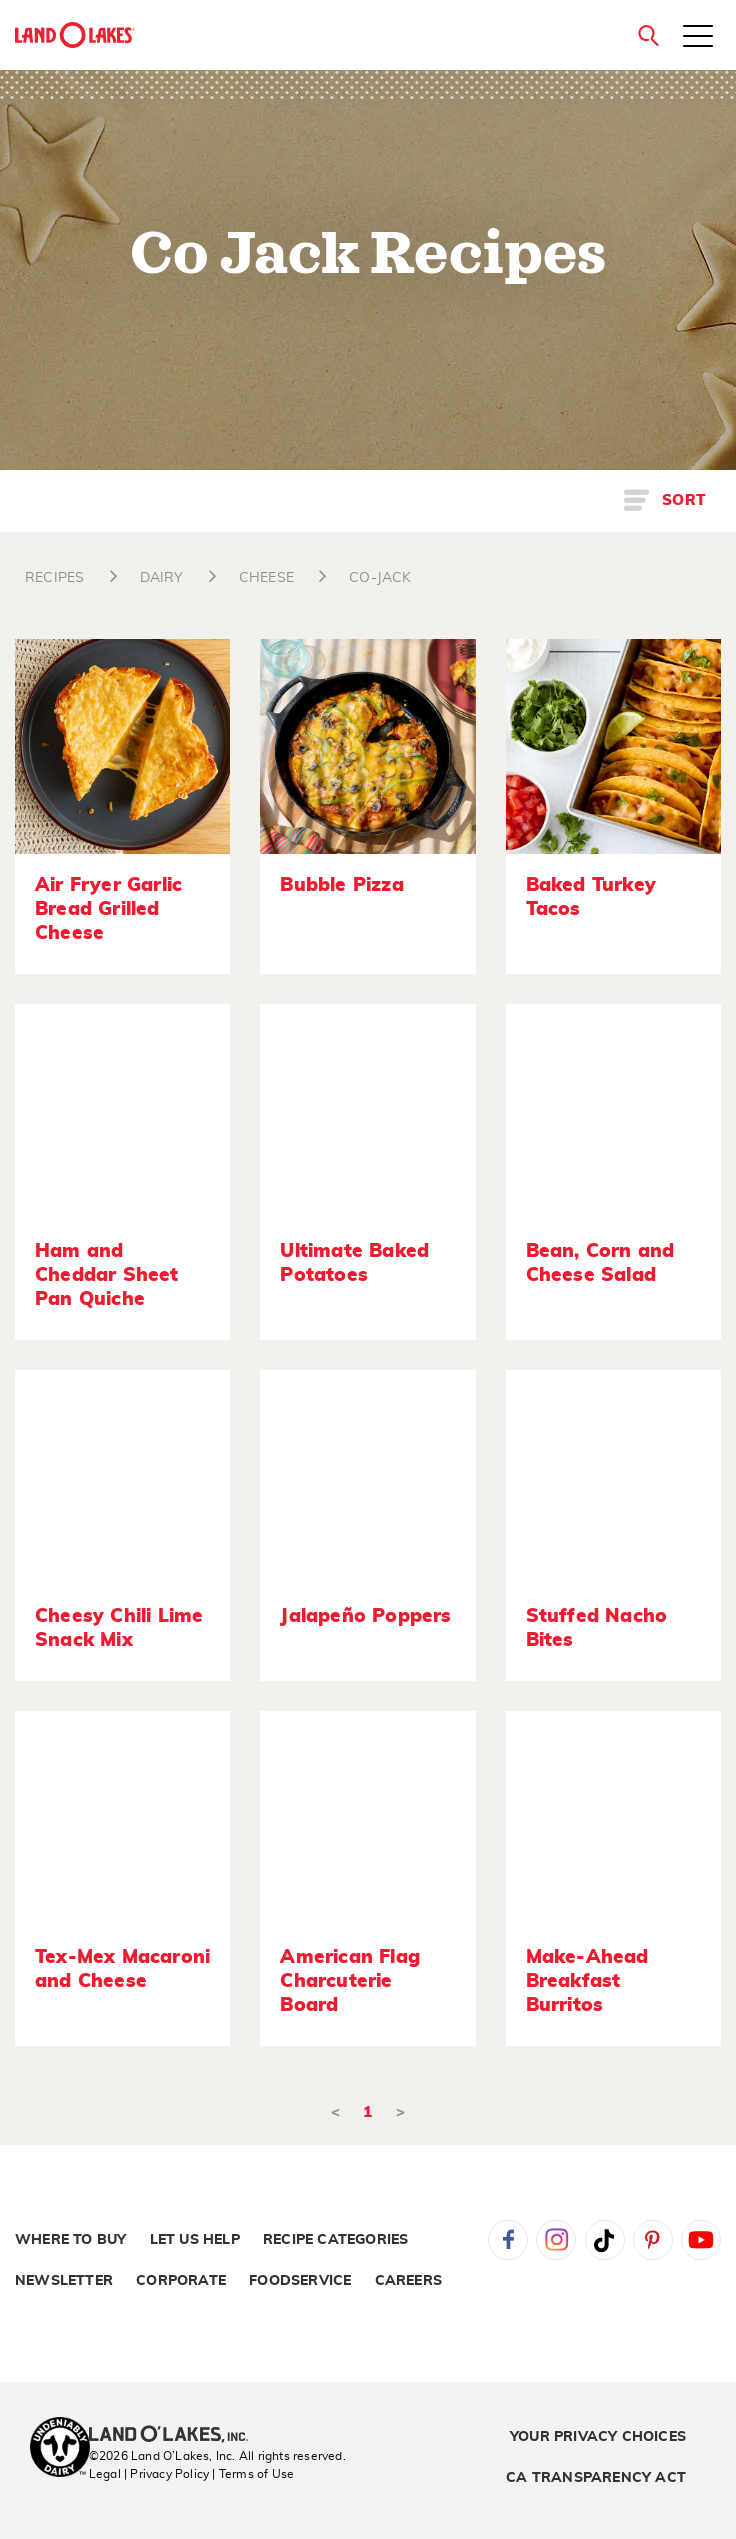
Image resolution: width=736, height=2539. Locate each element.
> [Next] (400, 2112)
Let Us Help (195, 2240)
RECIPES (54, 578)
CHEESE (266, 578)
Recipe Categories (335, 2240)
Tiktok (605, 2240)
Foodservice (300, 2281)
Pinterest (653, 2240)
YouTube (701, 2240)
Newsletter (64, 2281)
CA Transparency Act (596, 2478)
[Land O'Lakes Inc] (176, 2436)
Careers (408, 2281)
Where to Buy (70, 2240)
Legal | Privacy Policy (149, 2474)
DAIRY (162, 578)
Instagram (556, 2240)
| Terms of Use (253, 2474)
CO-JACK (380, 578)
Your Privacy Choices (598, 2437)
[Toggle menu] (698, 38)
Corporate (181, 2281)
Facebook (508, 2240)
